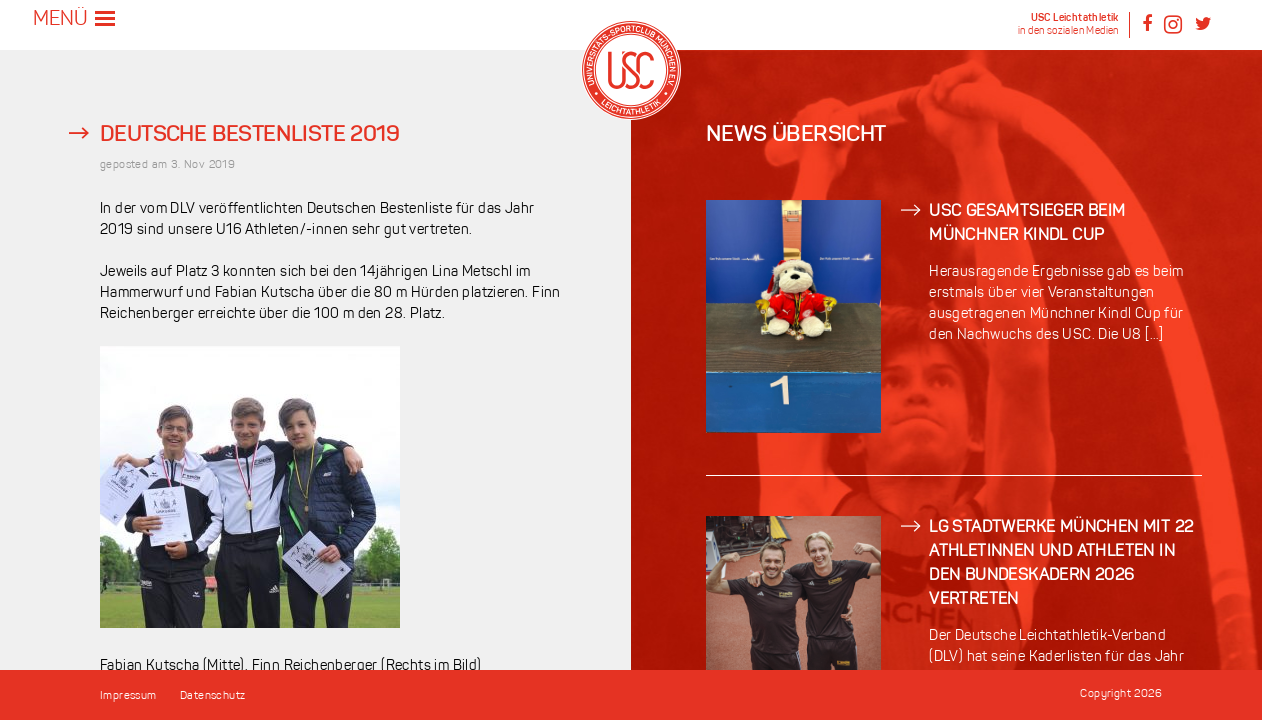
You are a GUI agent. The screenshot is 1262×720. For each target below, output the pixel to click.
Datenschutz (212, 696)
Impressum (128, 696)
